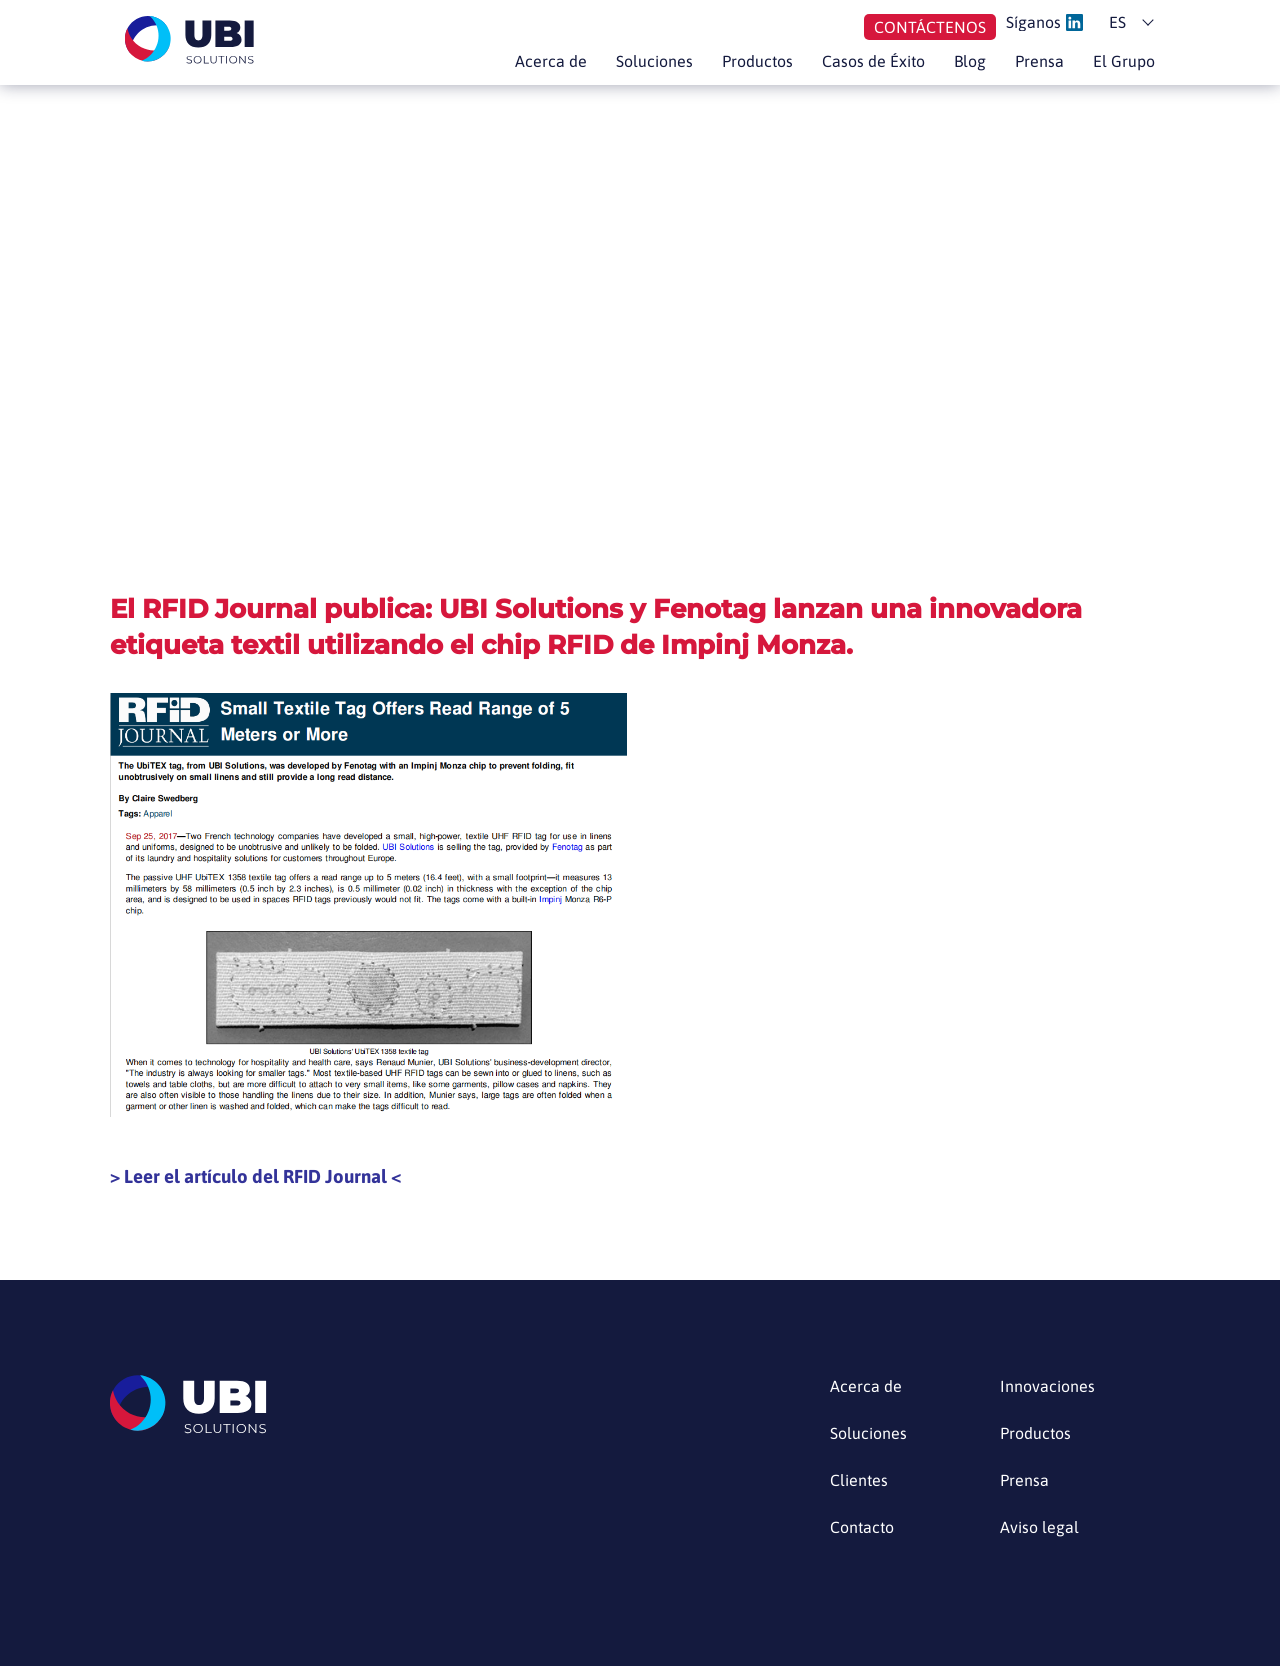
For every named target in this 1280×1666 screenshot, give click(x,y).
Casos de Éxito (873, 61)
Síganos (1044, 22)
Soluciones (654, 61)
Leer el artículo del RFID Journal (255, 1176)
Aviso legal (1039, 1527)
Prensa (1039, 61)
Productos (757, 61)
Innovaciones (1047, 1386)
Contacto (862, 1527)
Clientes (859, 1480)
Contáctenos (930, 27)
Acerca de (551, 61)
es (1117, 22)
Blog (970, 61)
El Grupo (1124, 61)
